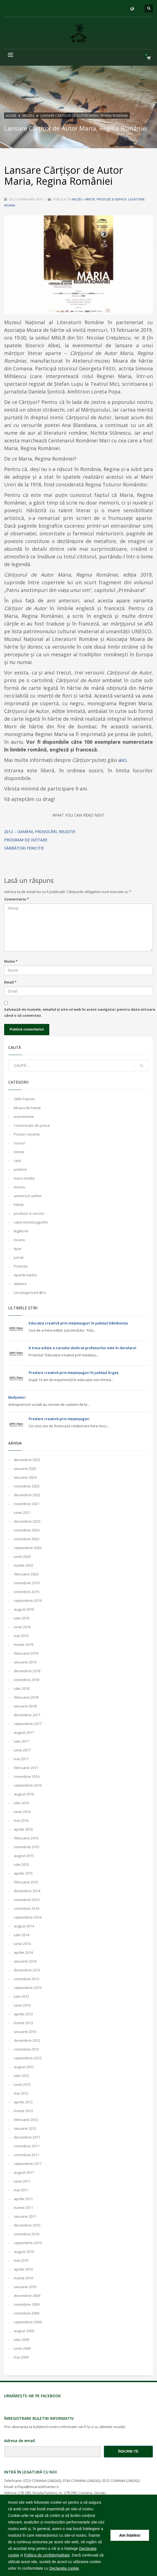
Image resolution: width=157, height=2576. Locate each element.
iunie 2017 (22, 1750)
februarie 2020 (26, 1574)
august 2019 (24, 1609)
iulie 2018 (21, 1688)
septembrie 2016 (28, 1785)
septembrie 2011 (28, 2163)
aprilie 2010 (23, 2269)
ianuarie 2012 (25, 2128)
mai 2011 (21, 2189)
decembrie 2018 (27, 1670)
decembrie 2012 (27, 2040)
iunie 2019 (22, 1626)
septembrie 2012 (28, 2058)
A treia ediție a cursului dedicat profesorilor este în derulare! (82, 1347)
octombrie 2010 (26, 2233)
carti (17, 1160)
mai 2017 (21, 1758)
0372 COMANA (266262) (121, 2480)
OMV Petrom (24, 1098)
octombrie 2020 (26, 1538)
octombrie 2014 (26, 1908)
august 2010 (24, 2251)
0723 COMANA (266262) (42, 2480)
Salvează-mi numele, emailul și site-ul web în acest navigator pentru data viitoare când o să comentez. (79, 1012)
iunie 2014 (22, 1943)
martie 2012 (23, 2110)
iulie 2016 (21, 1802)
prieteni (20, 1169)
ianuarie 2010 (25, 2286)
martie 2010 (23, 2277)
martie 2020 (23, 1565)
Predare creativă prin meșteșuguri (59, 1418)
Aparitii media (25, 1274)
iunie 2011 (22, 2181)
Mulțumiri (17, 1397)
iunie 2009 (22, 2348)
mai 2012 (21, 2093)
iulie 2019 (21, 1618)
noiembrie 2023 (26, 1486)
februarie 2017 (26, 1767)
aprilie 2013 (23, 2014)
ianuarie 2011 (25, 2216)
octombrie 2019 (26, 1591)
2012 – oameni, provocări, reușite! (39, 831)
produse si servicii (111, 199)
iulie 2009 (21, 2339)
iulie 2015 (21, 1864)
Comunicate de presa (32, 1125)
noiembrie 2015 (26, 1846)
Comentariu (16, 899)
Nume (11, 961)
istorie (19, 1151)
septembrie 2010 (28, 2242)
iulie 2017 (21, 1741)
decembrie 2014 (27, 1890)
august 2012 (24, 2066)
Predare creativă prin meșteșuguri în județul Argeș (73, 1372)
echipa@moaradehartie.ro (37, 2486)
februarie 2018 (26, 1697)
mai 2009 (21, 2357)
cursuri (19, 1142)
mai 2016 (21, 1820)
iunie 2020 (22, 1556)
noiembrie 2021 (26, 1503)
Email (10, 982)
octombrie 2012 (26, 2049)
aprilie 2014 (23, 1952)
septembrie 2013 (28, 1987)
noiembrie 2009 (26, 2304)
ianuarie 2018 (25, 1706)
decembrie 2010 (27, 2225)
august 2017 (24, 1732)
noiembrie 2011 (26, 2146)
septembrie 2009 (28, 2321)
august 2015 (24, 1855)
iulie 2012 (21, 2075)
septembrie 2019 (28, 1600)
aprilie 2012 (23, 2102)
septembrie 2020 (28, 1547)
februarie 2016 (26, 1838)
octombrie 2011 (26, 2154)
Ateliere (20, 1283)
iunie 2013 (22, 2005)
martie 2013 (23, 2022)
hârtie (90, 199)
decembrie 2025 (27, 1459)
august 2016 (24, 1794)
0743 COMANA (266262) (81, 2480)
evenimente (24, 1116)
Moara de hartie (27, 1107)
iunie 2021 (22, 1512)
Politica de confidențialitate (47, 2555)
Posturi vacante (27, 1134)
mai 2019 (21, 1635)
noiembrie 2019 (26, 1582)
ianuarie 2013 (25, 2031)
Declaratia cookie (64, 2568)
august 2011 (24, 2172)
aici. (123, 760)
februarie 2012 (26, 2119)
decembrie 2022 (27, 1494)
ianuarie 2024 (25, 1477)
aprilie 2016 (23, 1829)
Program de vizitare (25, 839)
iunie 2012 (22, 2084)
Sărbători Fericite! (24, 848)
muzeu (77, 199)
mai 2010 (21, 2260)
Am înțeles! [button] (129, 2535)
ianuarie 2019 (25, 1662)
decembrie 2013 (27, 1970)
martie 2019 (23, 1644)
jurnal (18, 1257)
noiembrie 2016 (26, 1776)
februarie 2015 (26, 1882)
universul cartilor (28, 1195)
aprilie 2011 (23, 2198)
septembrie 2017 (28, 1723)
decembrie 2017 (27, 1714)
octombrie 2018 (26, 1679)
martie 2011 (23, 2207)
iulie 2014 (21, 1934)
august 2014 (24, 1926)
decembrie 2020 (27, 1521)
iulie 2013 (21, 1996)
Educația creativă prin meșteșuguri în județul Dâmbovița (78, 1323)
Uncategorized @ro (30, 1292)
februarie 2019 (26, 1653)
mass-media (24, 1178)
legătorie (136, 199)
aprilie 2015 (23, 1873)
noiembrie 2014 (26, 1899)
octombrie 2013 (26, 1978)
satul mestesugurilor (31, 1222)
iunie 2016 (22, 1811)
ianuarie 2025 (25, 1468)
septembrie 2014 (28, 1917)
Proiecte (21, 1266)
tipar (17, 1248)
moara (9, 205)
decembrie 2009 (27, 2295)
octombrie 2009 (26, 2313)
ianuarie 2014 (25, 1961)
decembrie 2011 (27, 2137)
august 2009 (24, 2330)
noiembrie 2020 (26, 1530)
